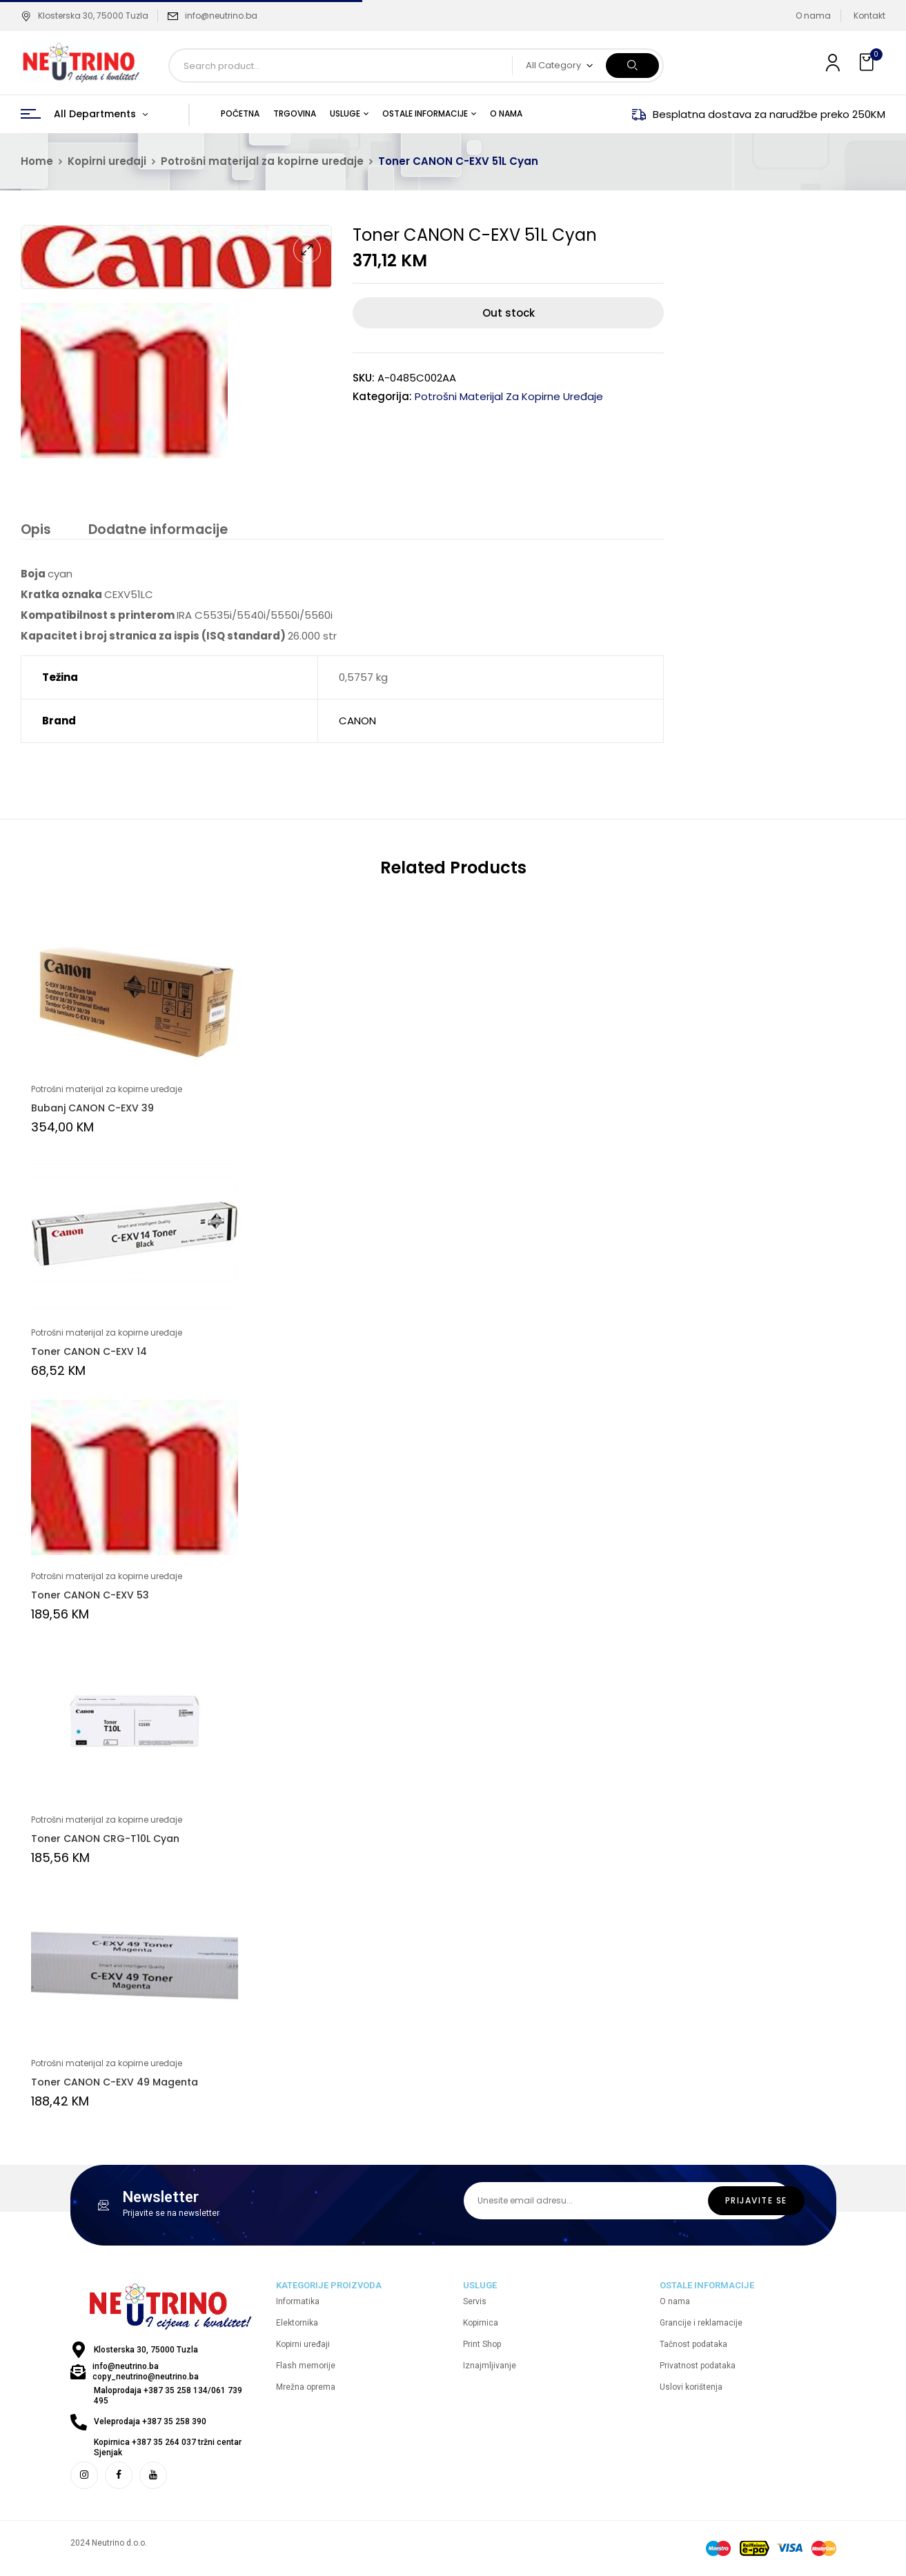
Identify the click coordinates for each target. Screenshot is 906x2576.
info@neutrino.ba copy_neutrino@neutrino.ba (145, 2374)
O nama (813, 15)
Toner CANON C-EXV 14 (89, 1353)
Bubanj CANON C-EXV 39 (92, 1110)
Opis (35, 530)
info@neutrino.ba (221, 15)
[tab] (35, 531)
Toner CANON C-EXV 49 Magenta (114, 2084)
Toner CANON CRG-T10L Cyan (105, 1840)
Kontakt (869, 15)
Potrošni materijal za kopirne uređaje (262, 161)
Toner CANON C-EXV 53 (90, 1597)
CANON (357, 722)
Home (37, 161)
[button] (868, 62)
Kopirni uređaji (107, 161)
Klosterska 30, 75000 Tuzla (84, 15)
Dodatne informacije (153, 530)
